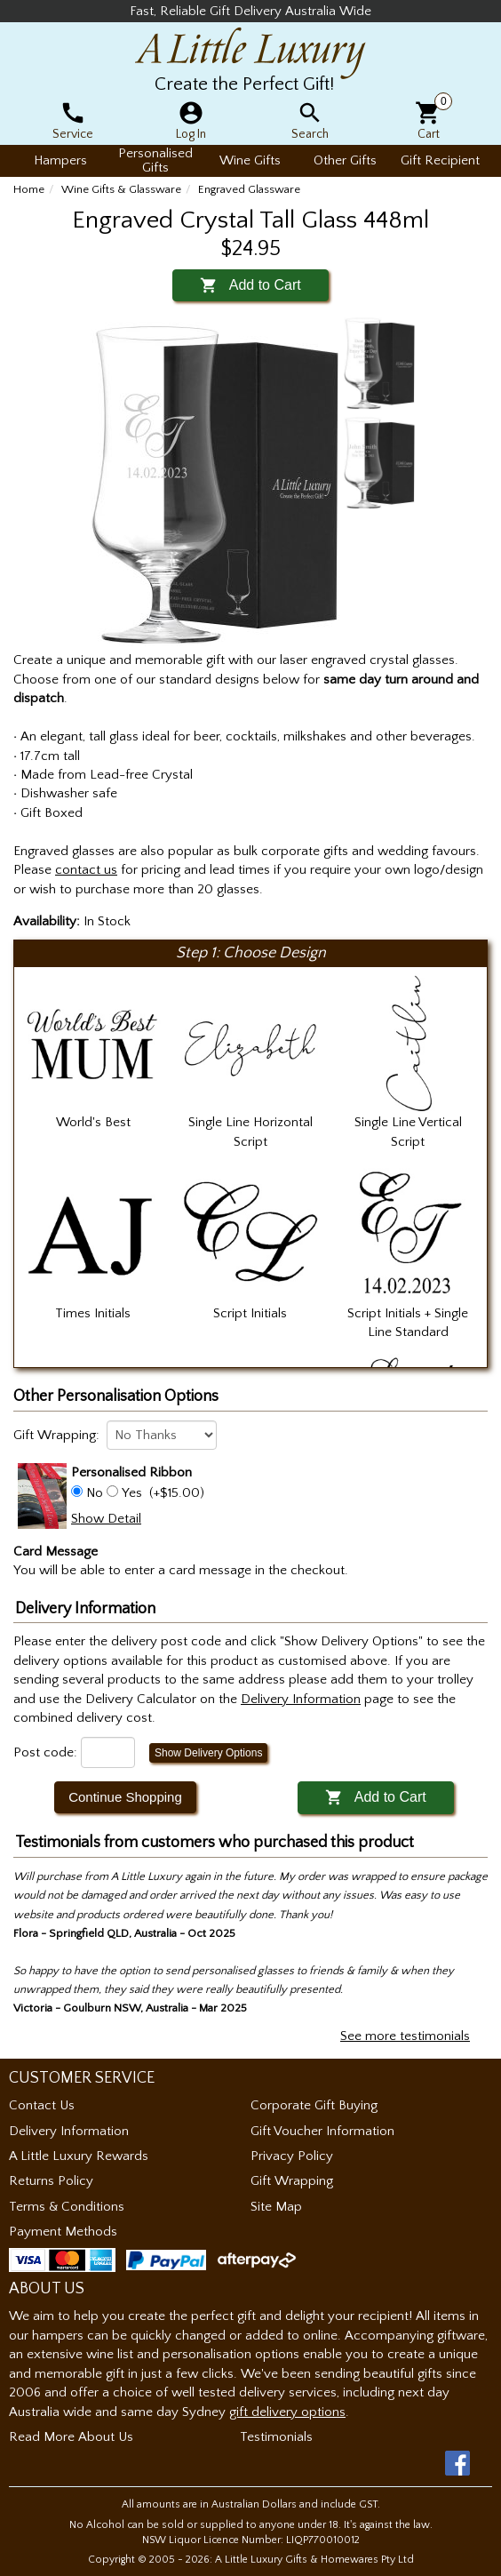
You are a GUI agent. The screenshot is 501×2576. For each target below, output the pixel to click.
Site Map (276, 2206)
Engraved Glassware (249, 189)
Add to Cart (250, 285)
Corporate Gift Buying (314, 2105)
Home (28, 189)
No (95, 1492)
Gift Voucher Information (322, 2131)
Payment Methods (63, 2231)
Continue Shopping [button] (125, 1796)
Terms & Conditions (66, 2206)
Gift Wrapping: (56, 1435)
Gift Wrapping (291, 2180)
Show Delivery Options (208, 1753)
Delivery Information (69, 2131)
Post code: (45, 1752)
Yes (132, 1492)
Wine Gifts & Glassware (121, 189)
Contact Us (42, 2105)
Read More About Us (71, 2436)
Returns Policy (51, 2180)
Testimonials (276, 2436)
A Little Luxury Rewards (78, 2156)
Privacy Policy (291, 2156)
